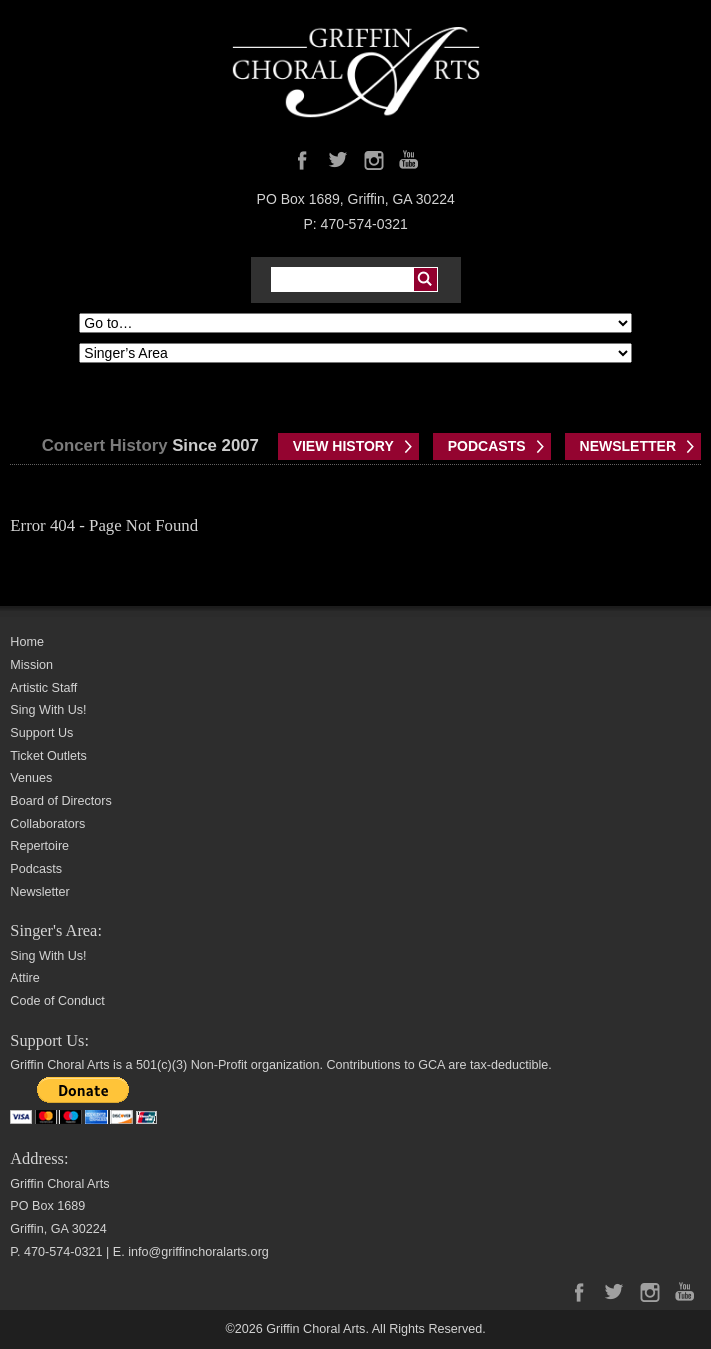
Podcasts (36, 869)
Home (27, 642)
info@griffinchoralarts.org (198, 1252)
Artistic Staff (43, 688)
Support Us (41, 733)
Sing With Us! (48, 710)
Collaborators (47, 824)
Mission (31, 665)
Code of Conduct (57, 1001)
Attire (24, 978)
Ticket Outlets (48, 756)
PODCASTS (487, 446)
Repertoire (39, 846)
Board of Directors (61, 801)
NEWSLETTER (628, 446)
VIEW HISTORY (343, 446)
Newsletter (40, 892)
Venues (31, 778)
